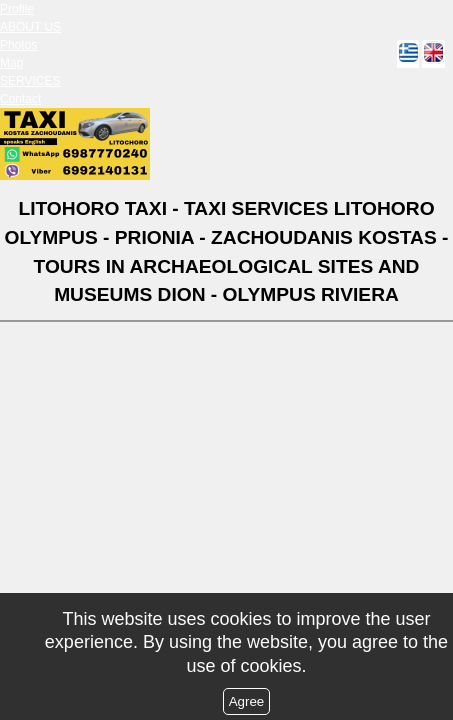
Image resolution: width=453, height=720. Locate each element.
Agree (247, 701)
